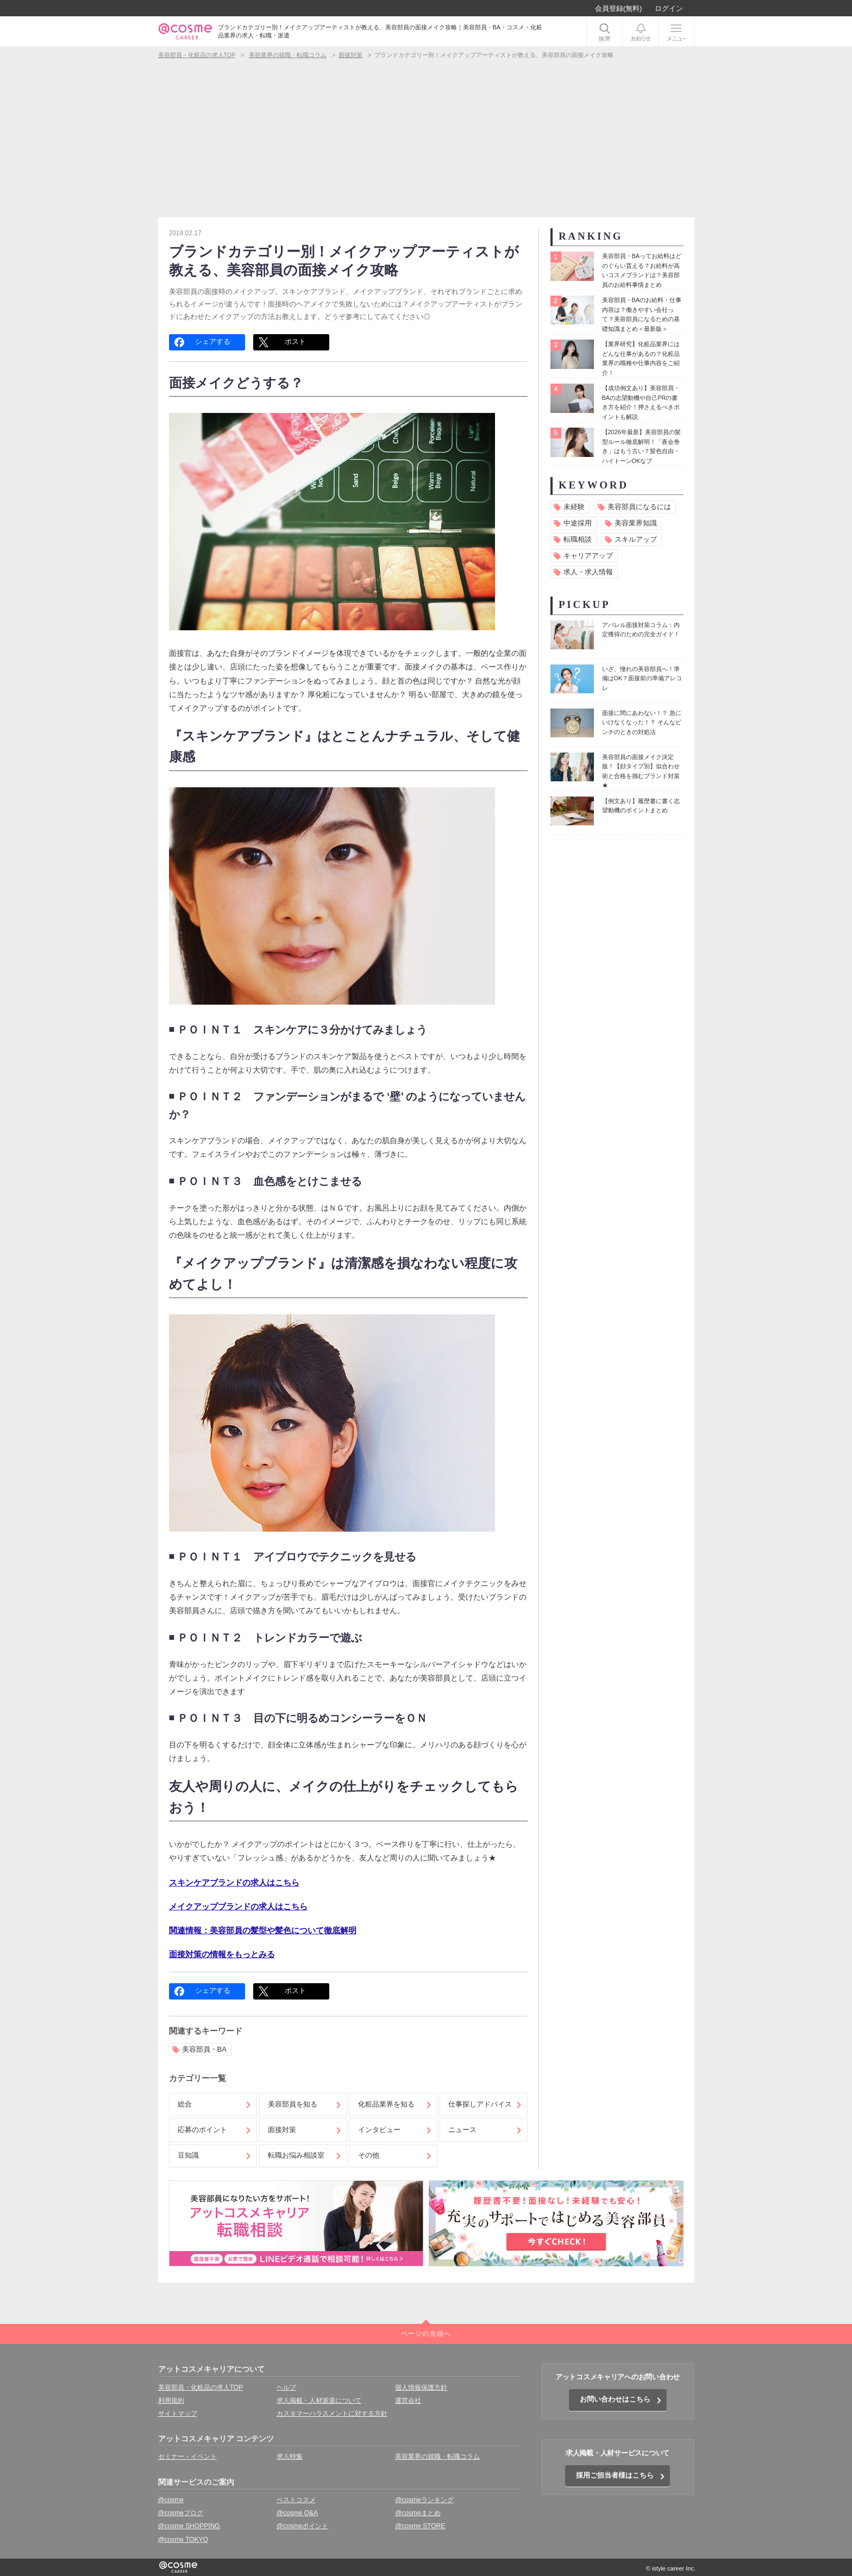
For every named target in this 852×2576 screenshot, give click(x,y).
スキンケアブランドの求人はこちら (234, 1882)
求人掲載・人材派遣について (319, 2400)
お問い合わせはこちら (615, 2399)
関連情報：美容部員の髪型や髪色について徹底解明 (262, 1930)
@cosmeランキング (424, 2500)
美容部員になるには (639, 507)
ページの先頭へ (426, 2333)
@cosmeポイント (303, 2526)
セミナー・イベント (187, 2456)
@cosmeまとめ (418, 2513)
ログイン (669, 8)
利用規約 (171, 2400)
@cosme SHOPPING (189, 2526)
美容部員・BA (204, 2049)
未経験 (574, 507)
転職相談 (577, 539)
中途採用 (577, 523)
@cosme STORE (420, 2526)
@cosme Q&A (297, 2513)
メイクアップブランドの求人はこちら (238, 1906)
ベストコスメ (296, 2500)
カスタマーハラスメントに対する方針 (332, 2413)
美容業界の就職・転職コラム (437, 2456)
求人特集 (290, 2456)
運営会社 (408, 2400)
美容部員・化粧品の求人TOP (200, 2387)
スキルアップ (636, 539)
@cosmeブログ (181, 2513)
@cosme (171, 2500)
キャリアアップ (588, 555)
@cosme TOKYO (183, 2539)
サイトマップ (177, 2413)
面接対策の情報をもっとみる (222, 1954)
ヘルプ (286, 2387)
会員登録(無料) (618, 8)
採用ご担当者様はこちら (615, 2475)
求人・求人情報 (588, 572)
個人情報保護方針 (421, 2387)
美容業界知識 (636, 523)
